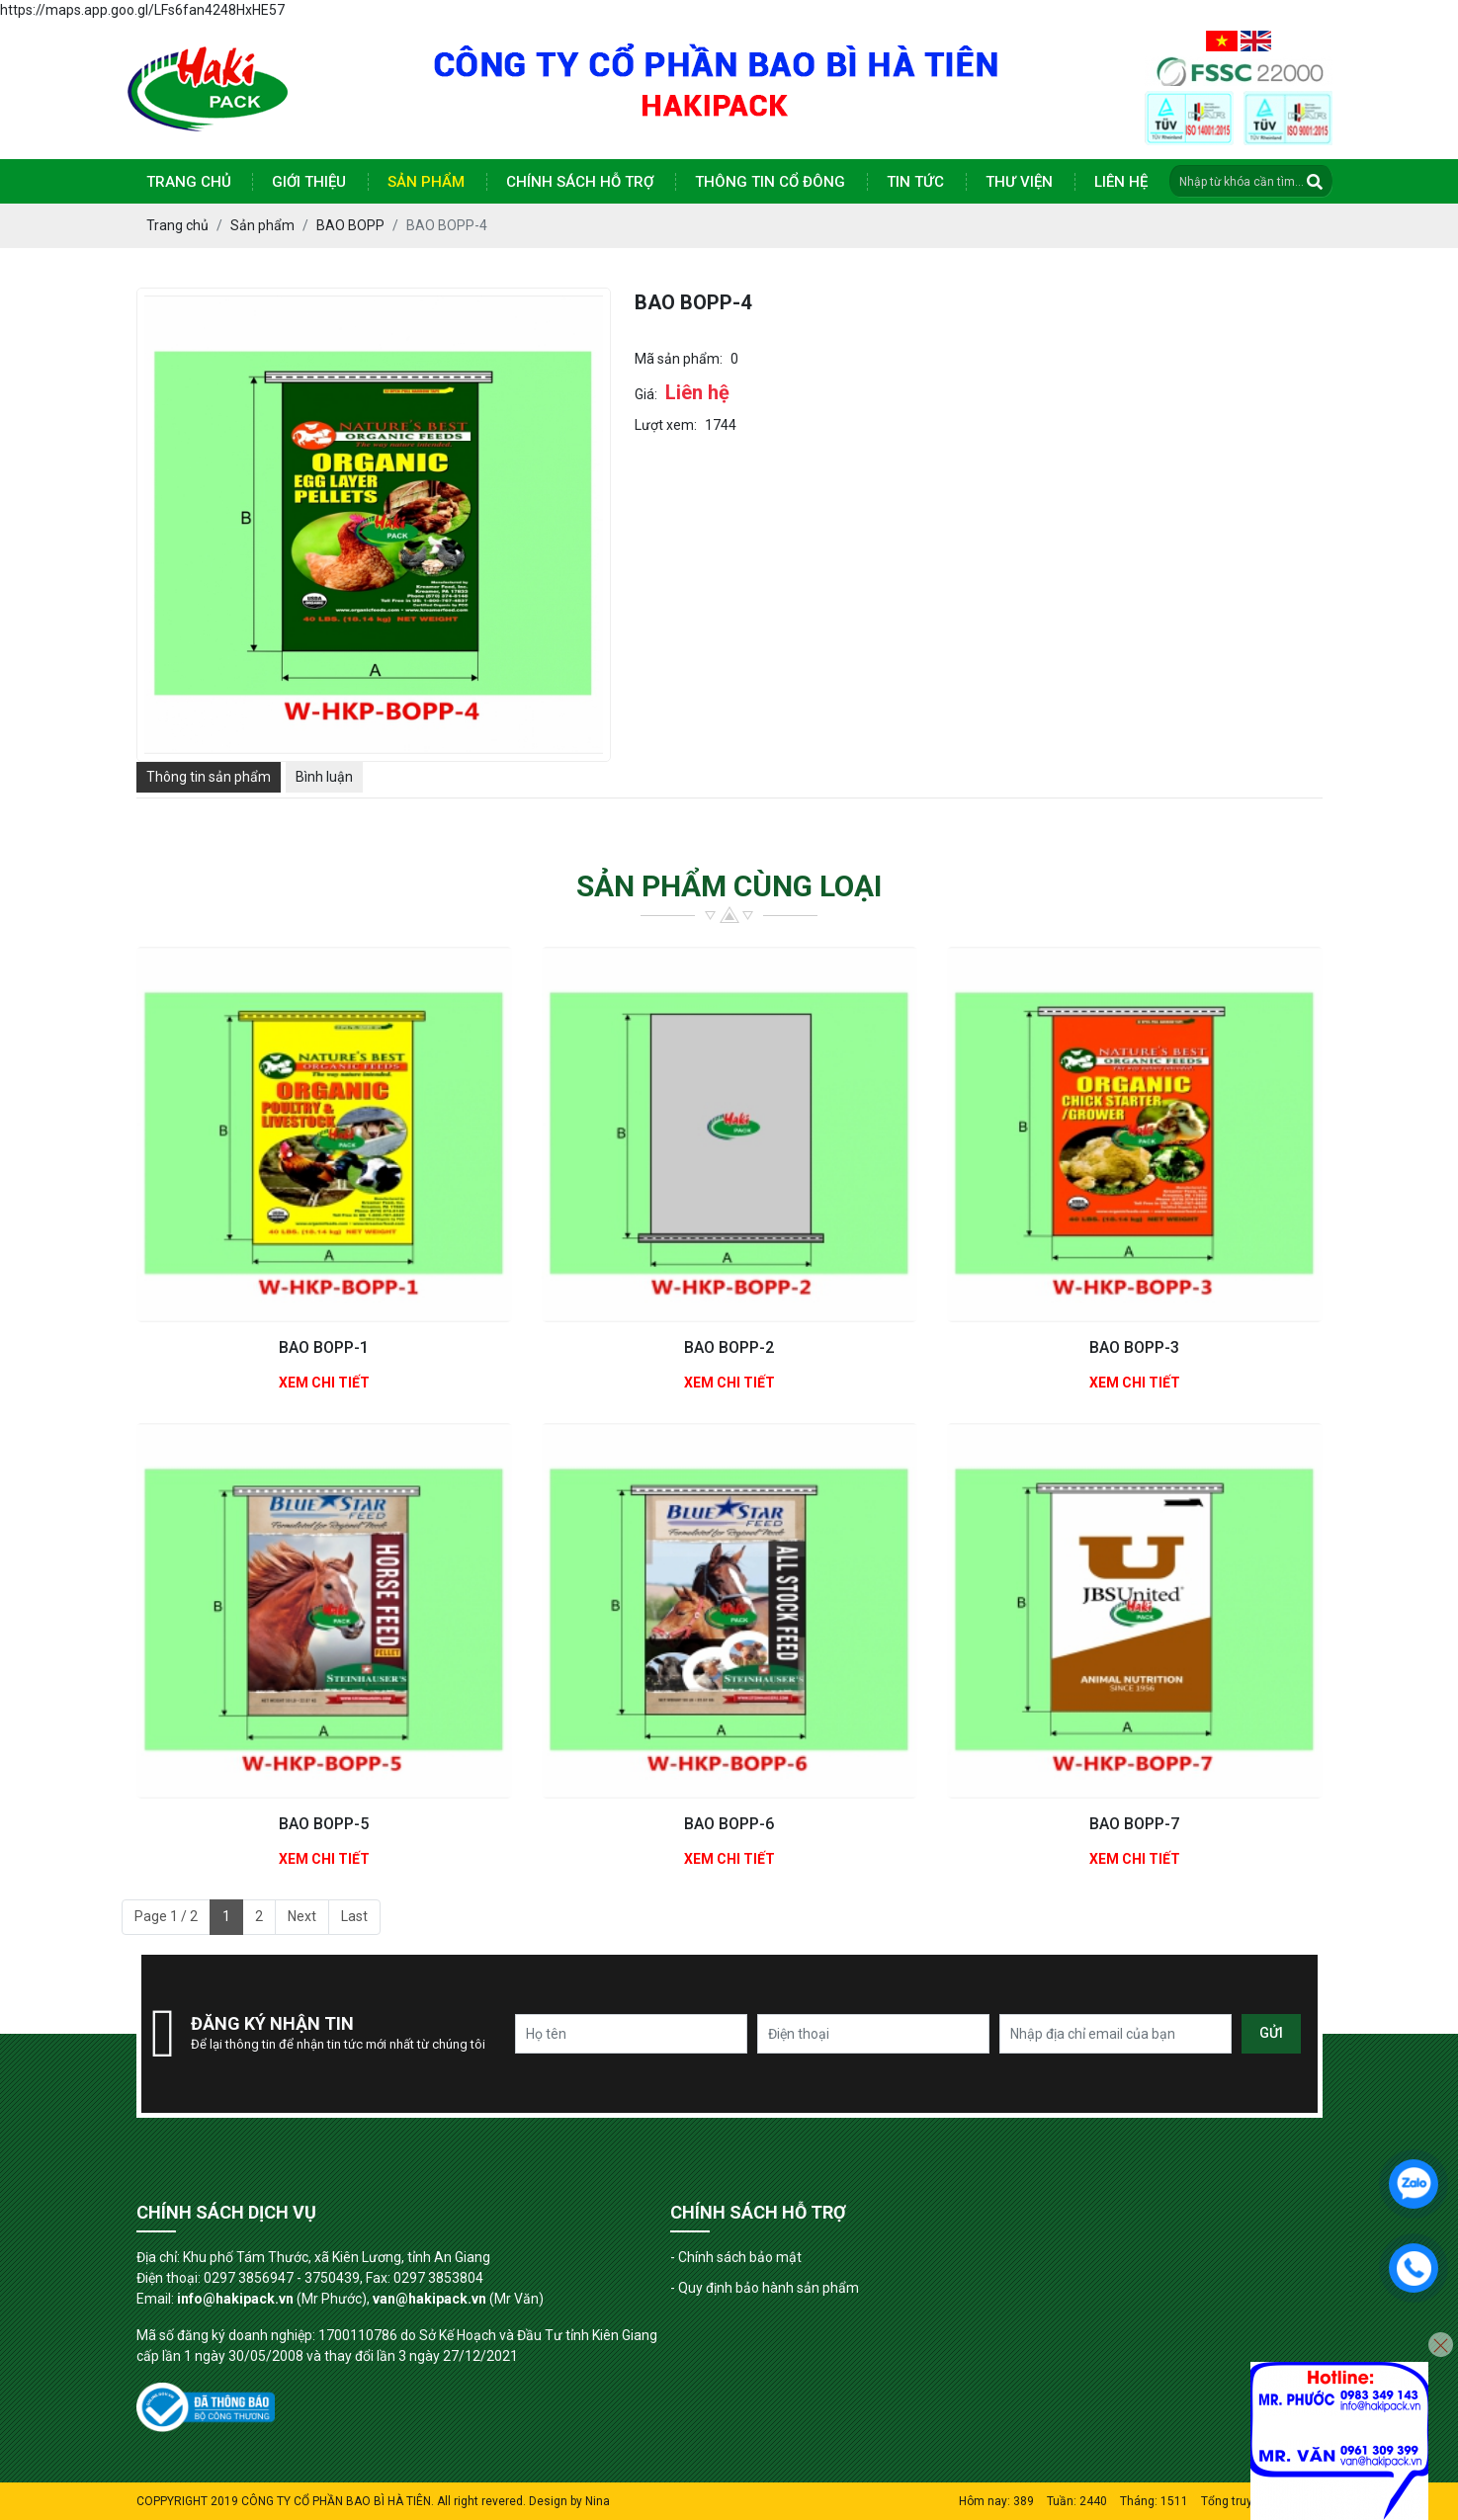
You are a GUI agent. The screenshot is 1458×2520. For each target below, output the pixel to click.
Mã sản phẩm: (679, 359)
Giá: (646, 394)
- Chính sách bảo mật (736, 2257)
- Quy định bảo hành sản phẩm (764, 2288)
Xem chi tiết (324, 1382)
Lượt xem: (666, 425)
